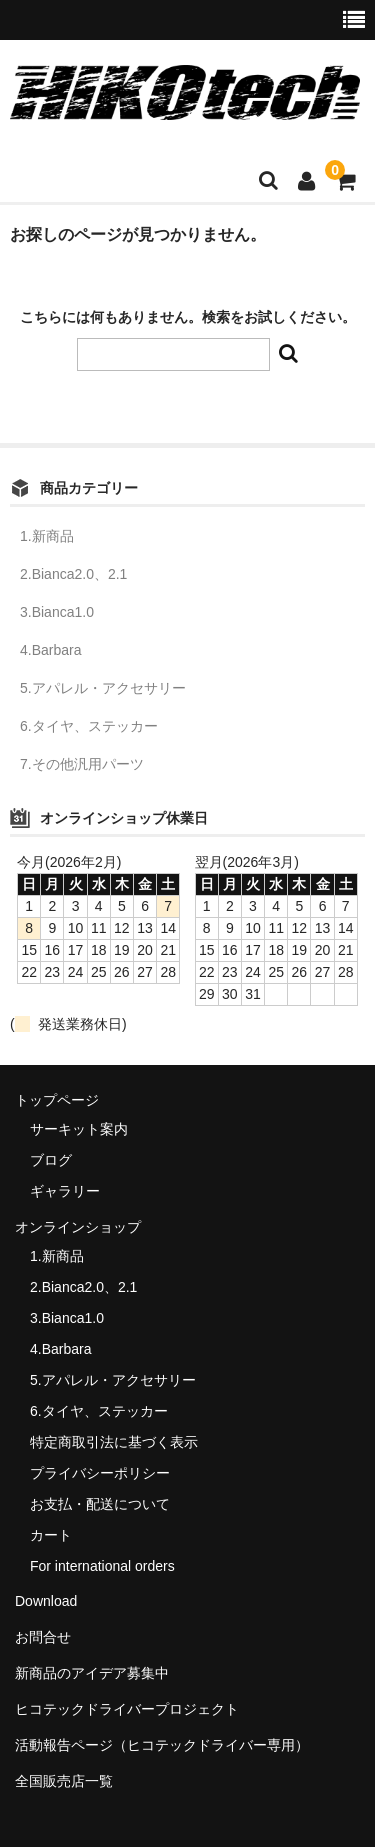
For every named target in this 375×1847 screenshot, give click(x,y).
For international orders (102, 1566)
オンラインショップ (78, 1227)
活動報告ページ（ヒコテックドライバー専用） (162, 1745)
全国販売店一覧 (64, 1781)
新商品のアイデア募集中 (92, 1673)
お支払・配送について (100, 1504)
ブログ (51, 1160)
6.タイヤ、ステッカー (89, 726)
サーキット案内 (79, 1129)
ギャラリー (65, 1191)
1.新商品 (47, 536)
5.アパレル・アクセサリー (103, 688)
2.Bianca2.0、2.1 (73, 574)
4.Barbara (50, 650)
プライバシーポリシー (100, 1473)
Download (46, 1601)
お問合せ (43, 1637)
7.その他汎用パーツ (82, 764)
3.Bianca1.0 (57, 612)
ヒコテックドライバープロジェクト (127, 1709)
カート (51, 1535)
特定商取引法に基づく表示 (114, 1442)
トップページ (57, 1100)
